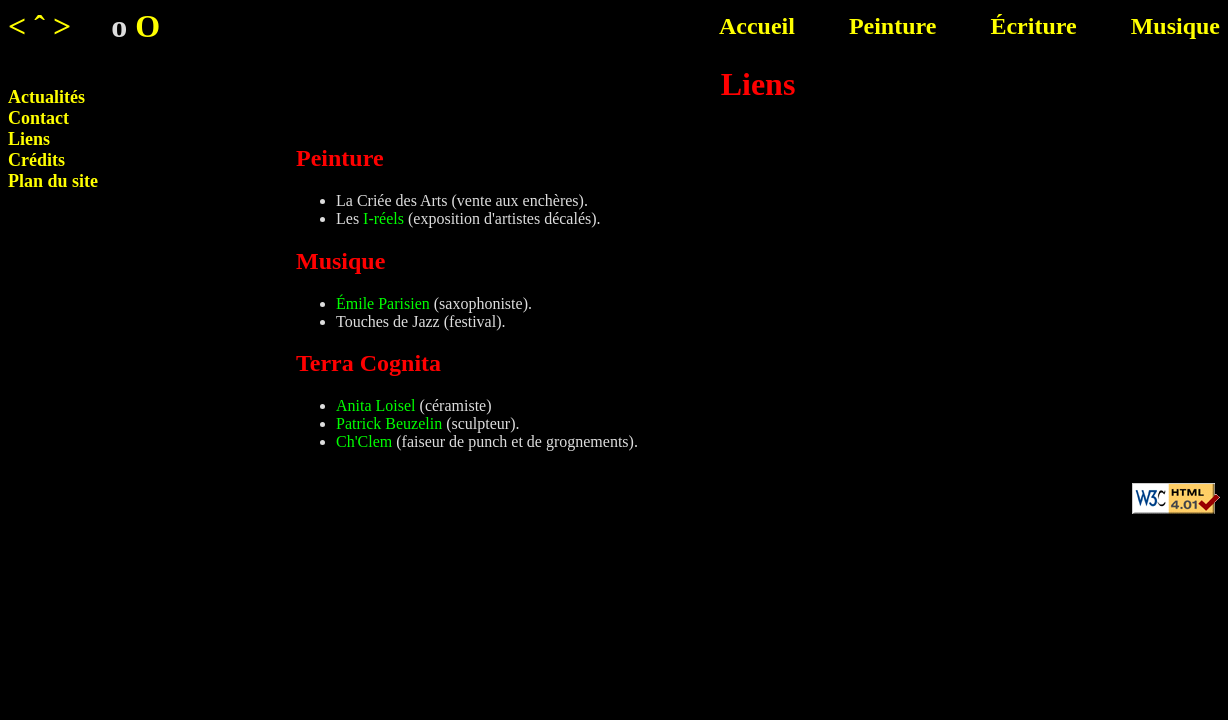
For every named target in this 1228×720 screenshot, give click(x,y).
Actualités (46, 97)
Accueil (757, 26)
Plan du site (53, 181)
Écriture (1033, 26)
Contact (38, 118)
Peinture (893, 26)
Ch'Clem (364, 441)
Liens (29, 139)
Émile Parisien (383, 303)
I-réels (383, 218)
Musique (1175, 26)
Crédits (36, 160)
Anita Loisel (376, 405)
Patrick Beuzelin (389, 423)
